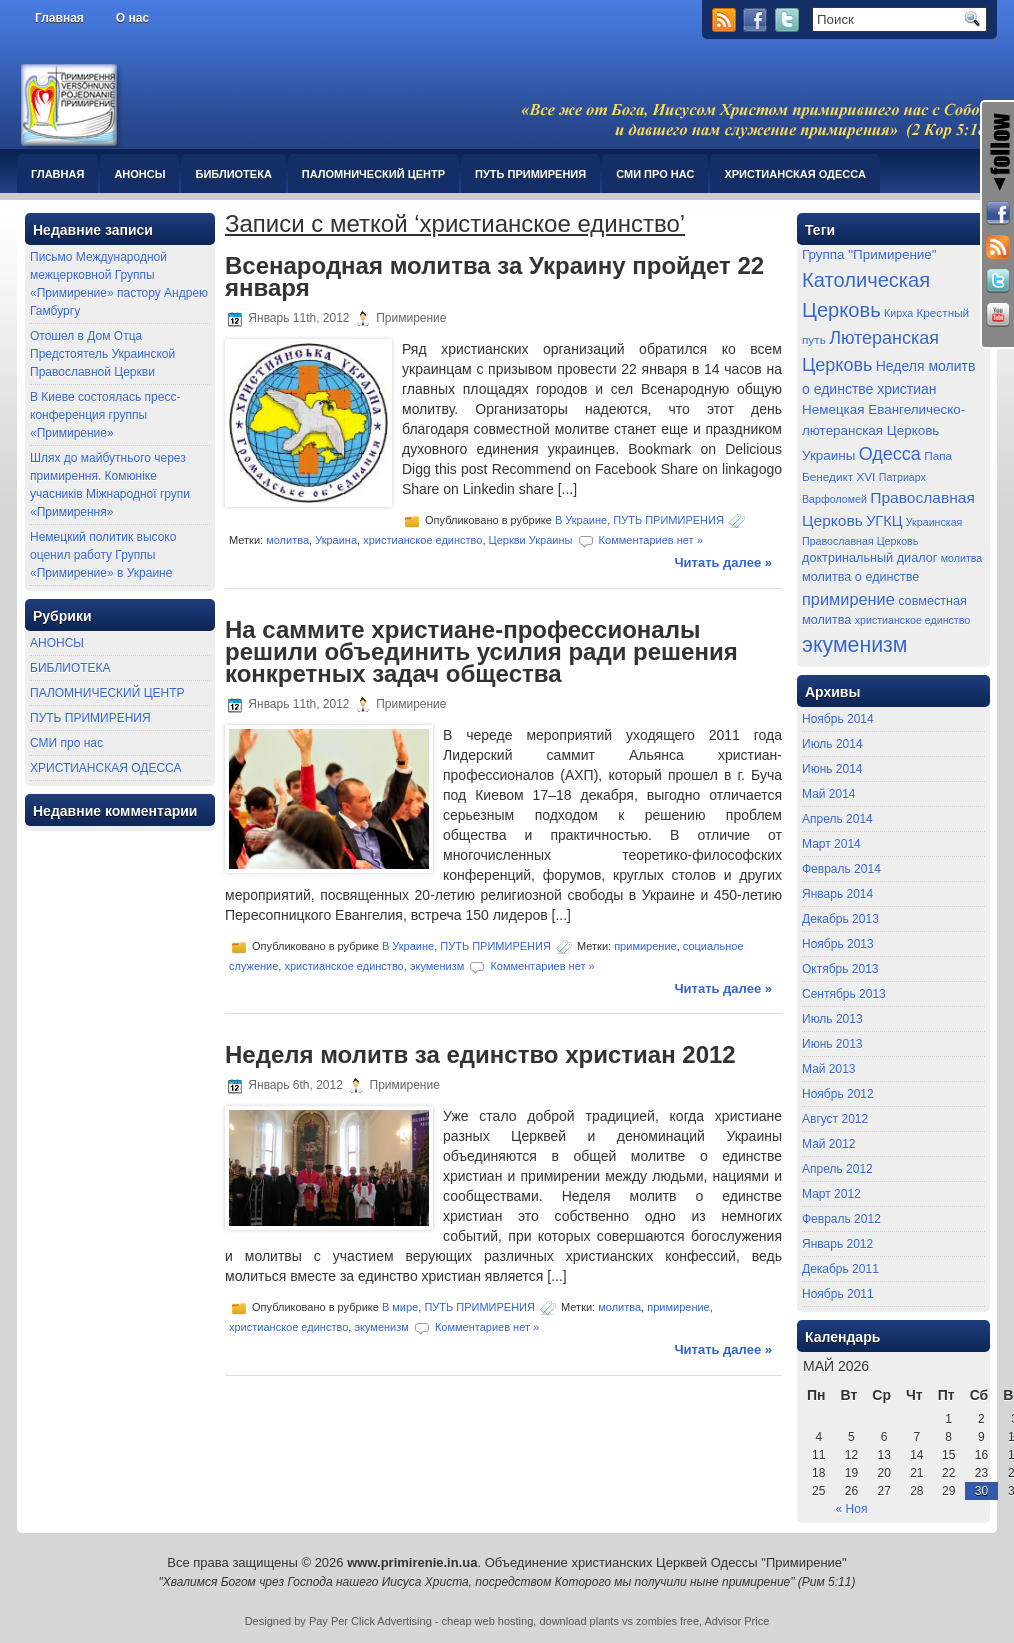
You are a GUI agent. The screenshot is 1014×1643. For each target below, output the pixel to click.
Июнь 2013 (832, 1044)
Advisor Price (737, 1621)
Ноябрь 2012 (838, 1094)
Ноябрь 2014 (838, 719)
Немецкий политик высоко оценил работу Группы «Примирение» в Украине (103, 555)
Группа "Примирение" (869, 254)
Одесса (890, 454)
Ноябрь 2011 (838, 1294)
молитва (287, 540)
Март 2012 (831, 1194)
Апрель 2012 (837, 1169)
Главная (59, 18)
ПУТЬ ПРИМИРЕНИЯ (530, 174)
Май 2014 (829, 794)
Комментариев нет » (651, 540)
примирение (645, 945)
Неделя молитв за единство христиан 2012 (480, 1054)
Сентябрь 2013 (844, 994)
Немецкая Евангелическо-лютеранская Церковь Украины (883, 432)
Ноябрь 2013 (838, 944)
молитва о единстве (860, 577)
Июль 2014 (832, 744)
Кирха (898, 313)
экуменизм (437, 965)
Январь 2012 (837, 1244)
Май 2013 (829, 1069)
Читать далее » (723, 562)
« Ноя (852, 1509)
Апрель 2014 (837, 819)
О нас (132, 18)
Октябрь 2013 (840, 969)
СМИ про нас (655, 174)
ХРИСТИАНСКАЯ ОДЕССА (794, 174)
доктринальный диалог (869, 558)
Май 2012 (829, 1144)
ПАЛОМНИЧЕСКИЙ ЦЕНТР (373, 174)
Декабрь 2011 (840, 1269)
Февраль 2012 (841, 1219)
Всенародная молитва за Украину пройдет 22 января (494, 276)
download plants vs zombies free (619, 1621)
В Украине (581, 520)
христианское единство (422, 540)
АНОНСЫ (139, 174)
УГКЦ (884, 521)
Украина (336, 540)
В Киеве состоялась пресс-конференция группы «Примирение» (105, 415)
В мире (400, 1307)
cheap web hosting (488, 1621)
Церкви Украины (531, 540)
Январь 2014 (837, 894)
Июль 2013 (832, 1019)
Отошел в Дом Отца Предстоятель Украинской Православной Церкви (102, 354)
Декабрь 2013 (840, 919)
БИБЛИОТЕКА (233, 174)
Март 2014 (831, 844)
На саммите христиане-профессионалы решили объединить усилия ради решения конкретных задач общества (481, 651)
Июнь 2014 (832, 769)
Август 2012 (835, 1119)
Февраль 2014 (841, 869)
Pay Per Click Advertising (370, 1621)
